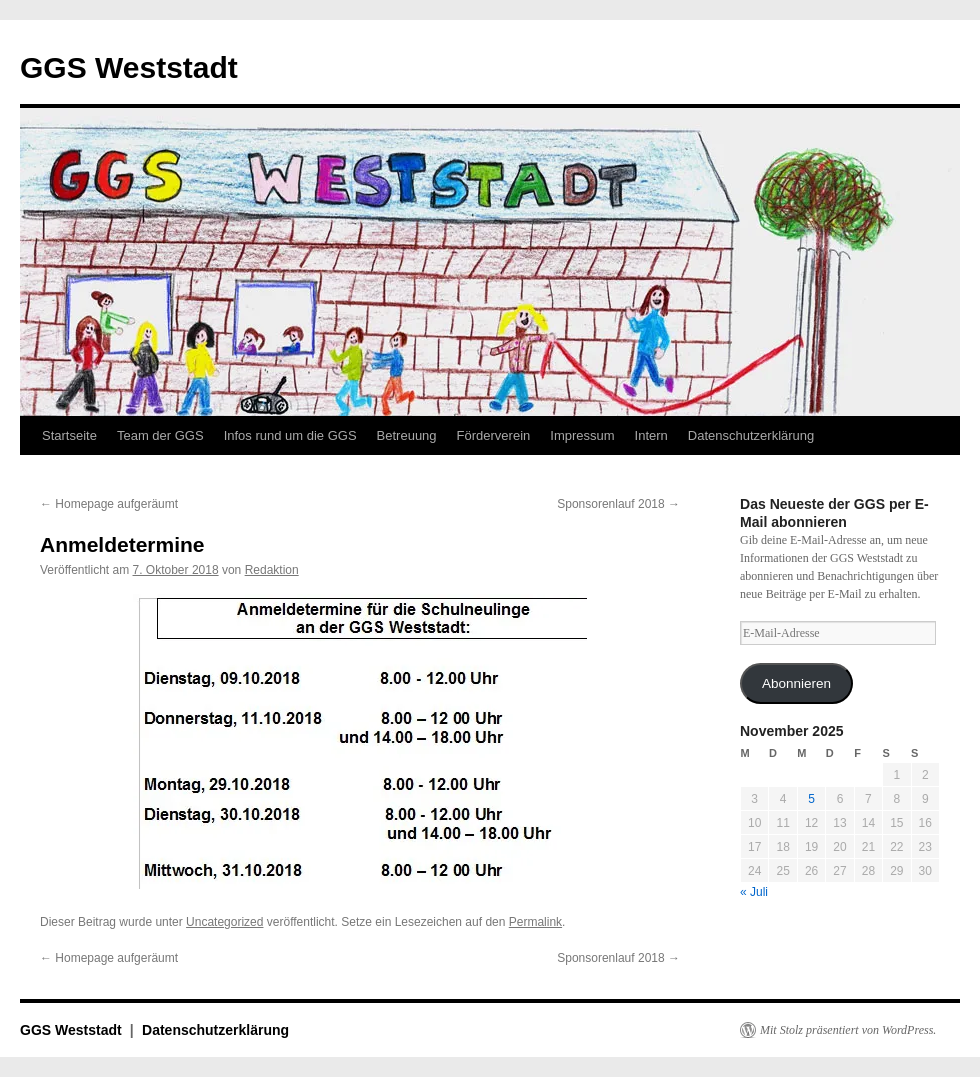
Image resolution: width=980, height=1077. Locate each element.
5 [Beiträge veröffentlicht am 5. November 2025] (811, 799)
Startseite (69, 435)
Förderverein (494, 435)
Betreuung (407, 435)
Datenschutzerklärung (751, 435)
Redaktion (272, 570)
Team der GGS (160, 435)
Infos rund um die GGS (290, 435)
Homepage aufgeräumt (109, 504)
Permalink (535, 922)
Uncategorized (224, 922)
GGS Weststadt (129, 67)
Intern (651, 435)
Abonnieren (796, 683)
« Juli (754, 892)
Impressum (582, 435)
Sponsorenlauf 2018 (618, 504)
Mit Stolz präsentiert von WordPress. (848, 1030)
